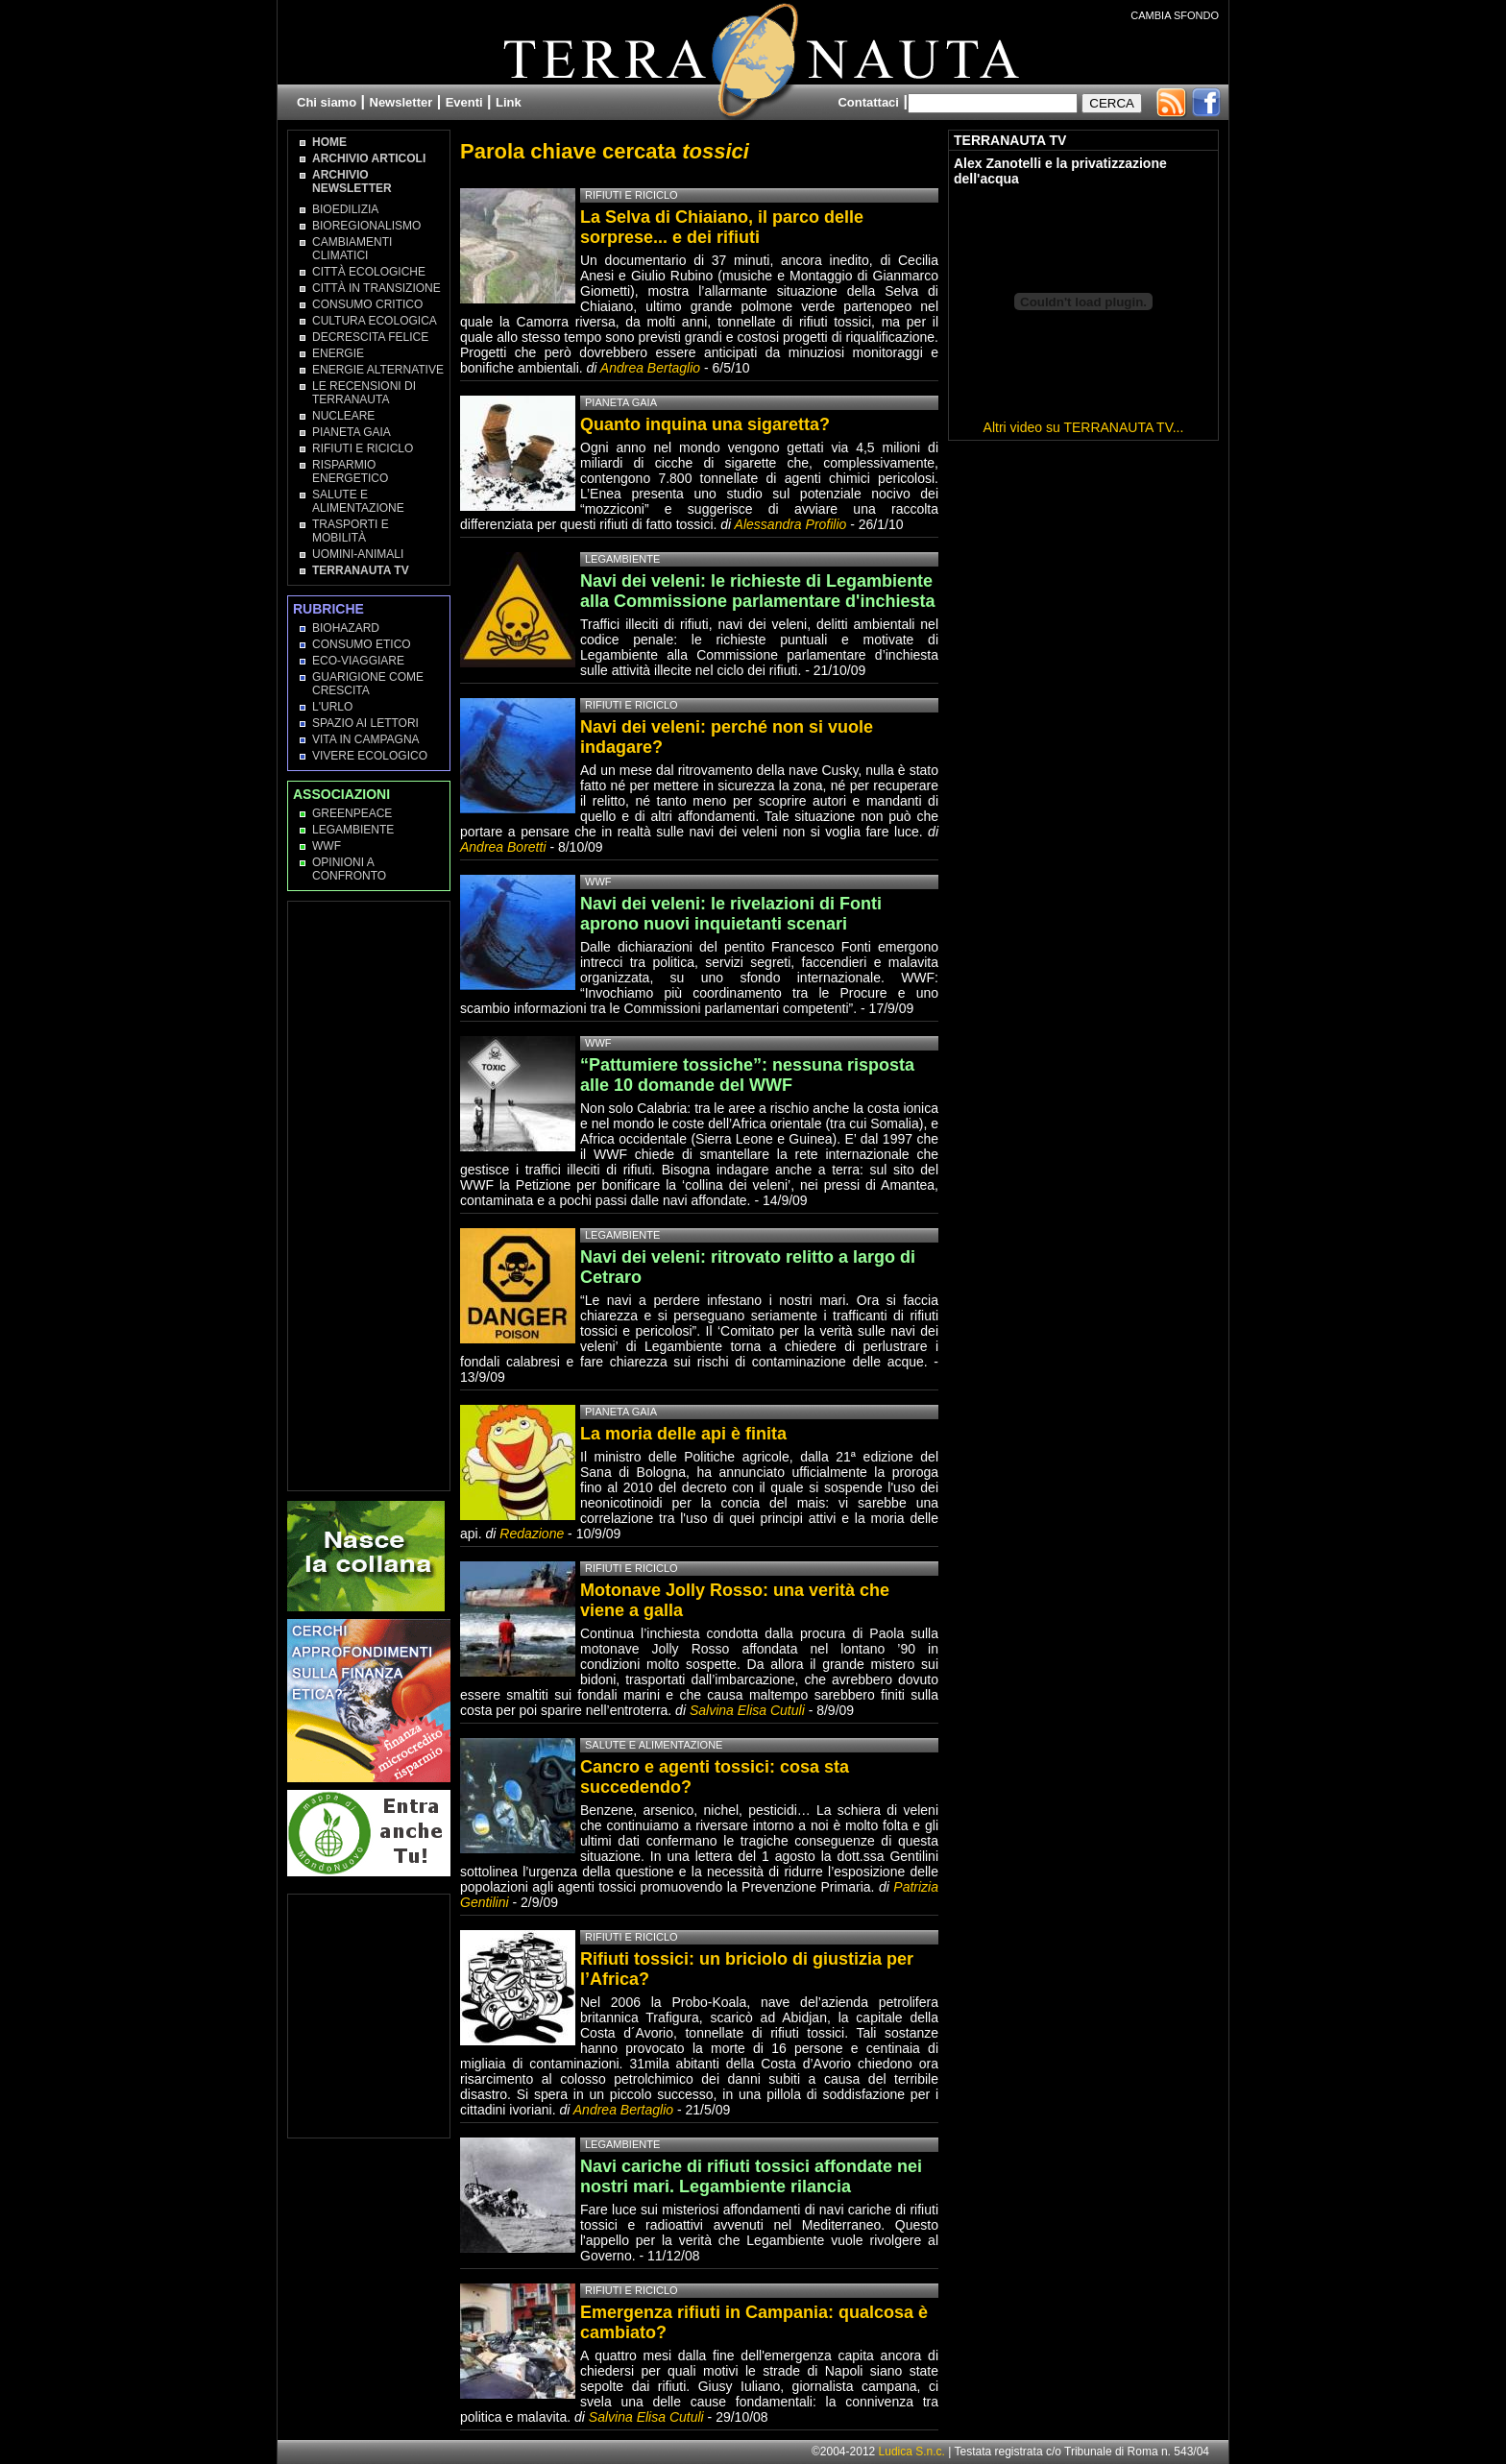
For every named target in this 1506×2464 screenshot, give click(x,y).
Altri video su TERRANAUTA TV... (1084, 427)
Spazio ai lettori (365, 723)
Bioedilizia (345, 209)
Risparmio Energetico (350, 471)
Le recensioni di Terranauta (364, 392)
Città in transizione (376, 288)
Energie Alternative (378, 369)
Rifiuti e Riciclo (362, 448)
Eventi (464, 102)
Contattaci (868, 102)
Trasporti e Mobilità (350, 531)
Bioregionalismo (366, 225)
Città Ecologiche (368, 271)
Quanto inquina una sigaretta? (705, 424)
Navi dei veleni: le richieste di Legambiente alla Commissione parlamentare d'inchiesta (757, 591)
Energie (338, 353)
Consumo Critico (367, 304)
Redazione (533, 1533)
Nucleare (343, 416)
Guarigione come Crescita (368, 683)
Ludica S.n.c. (912, 2451)
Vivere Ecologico (369, 755)
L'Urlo (332, 706)
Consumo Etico (361, 644)
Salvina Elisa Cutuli (747, 1710)
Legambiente (353, 829)
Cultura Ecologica (374, 320)
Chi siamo (326, 102)
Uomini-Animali (357, 554)
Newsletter (401, 102)
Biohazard (345, 628)
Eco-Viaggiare (358, 660)
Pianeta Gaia (351, 432)
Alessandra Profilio (791, 524)
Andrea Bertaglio (650, 367)
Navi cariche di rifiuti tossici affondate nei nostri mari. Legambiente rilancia (751, 2176)
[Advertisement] (370, 1194)
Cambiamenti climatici (352, 248)
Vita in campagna (366, 739)
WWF (326, 846)
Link (509, 102)
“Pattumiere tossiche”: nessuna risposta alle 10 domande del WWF (747, 1075)
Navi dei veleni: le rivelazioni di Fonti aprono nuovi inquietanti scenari (731, 913)
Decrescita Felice (370, 337)
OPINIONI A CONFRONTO (349, 869)
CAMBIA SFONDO (1174, 15)
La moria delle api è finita (683, 1433)
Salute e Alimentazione (358, 501)
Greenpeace (352, 813)
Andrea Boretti (503, 847)
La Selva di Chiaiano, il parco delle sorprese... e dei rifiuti (721, 227)
